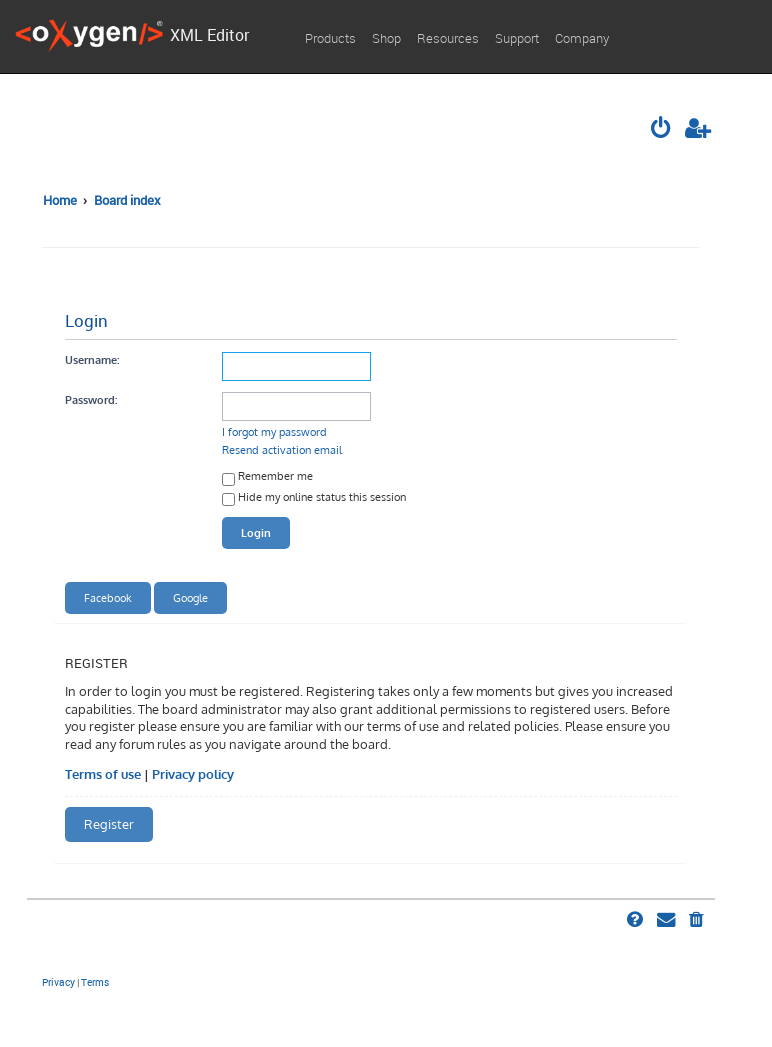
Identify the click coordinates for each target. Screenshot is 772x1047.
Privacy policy (193, 774)
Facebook (108, 597)
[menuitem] (662, 130)
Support (517, 38)
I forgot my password (274, 431)
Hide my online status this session (314, 498)
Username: (92, 359)
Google (190, 597)
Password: (91, 399)
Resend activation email (282, 449)
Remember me (267, 477)
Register (109, 824)
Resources (448, 38)
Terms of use (103, 774)
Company (582, 38)
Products (330, 38)
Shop (386, 38)
